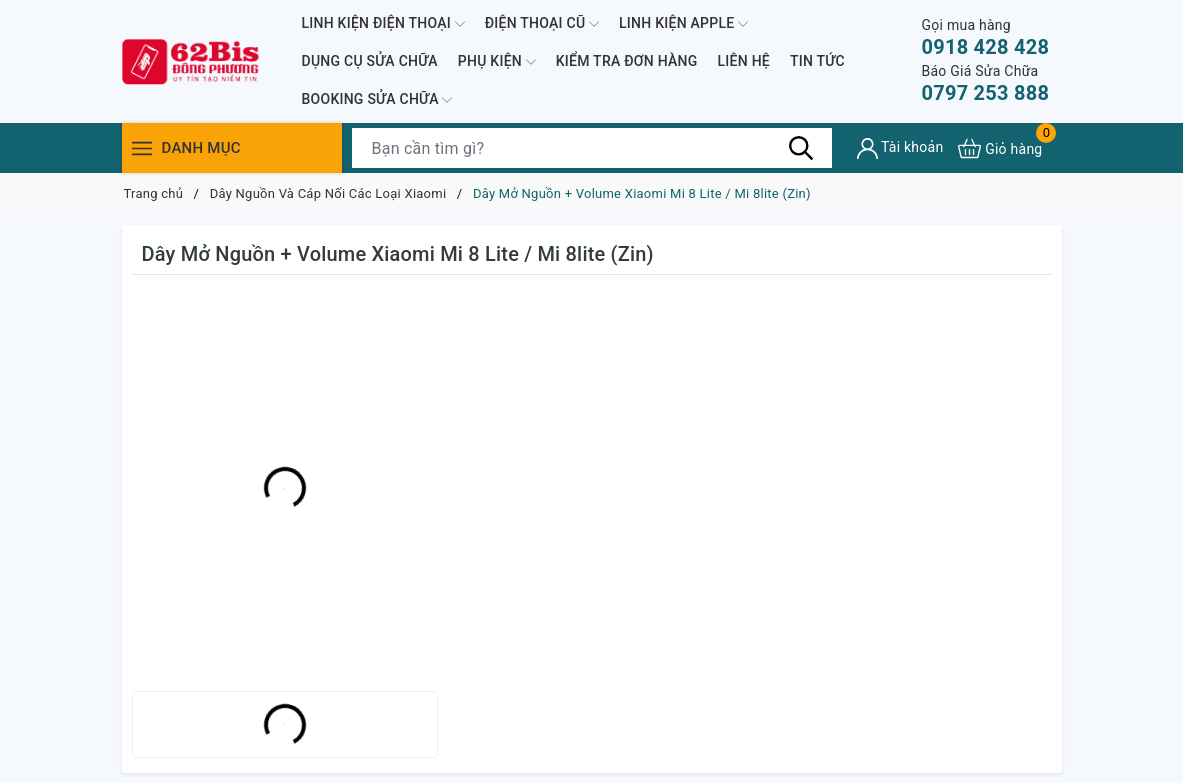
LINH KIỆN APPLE (683, 24)
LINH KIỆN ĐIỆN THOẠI (383, 24)
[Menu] (142, 148)
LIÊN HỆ (744, 61)
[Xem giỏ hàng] (1000, 148)
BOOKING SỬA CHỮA (377, 100)
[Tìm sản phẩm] (592, 148)
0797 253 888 (985, 83)
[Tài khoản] (900, 148)
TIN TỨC (817, 61)
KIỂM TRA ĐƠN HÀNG (627, 61)
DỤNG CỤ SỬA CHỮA (370, 61)
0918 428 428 (985, 37)
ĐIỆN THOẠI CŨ (542, 24)
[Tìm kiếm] (802, 148)
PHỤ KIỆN (497, 62)
